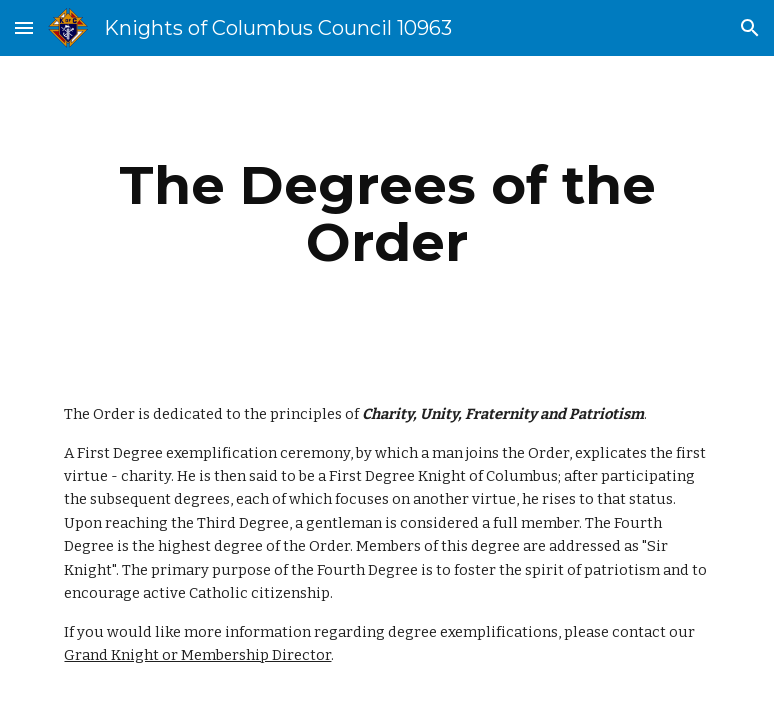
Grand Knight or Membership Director (197, 655)
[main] (386, 213)
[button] (24, 27)
